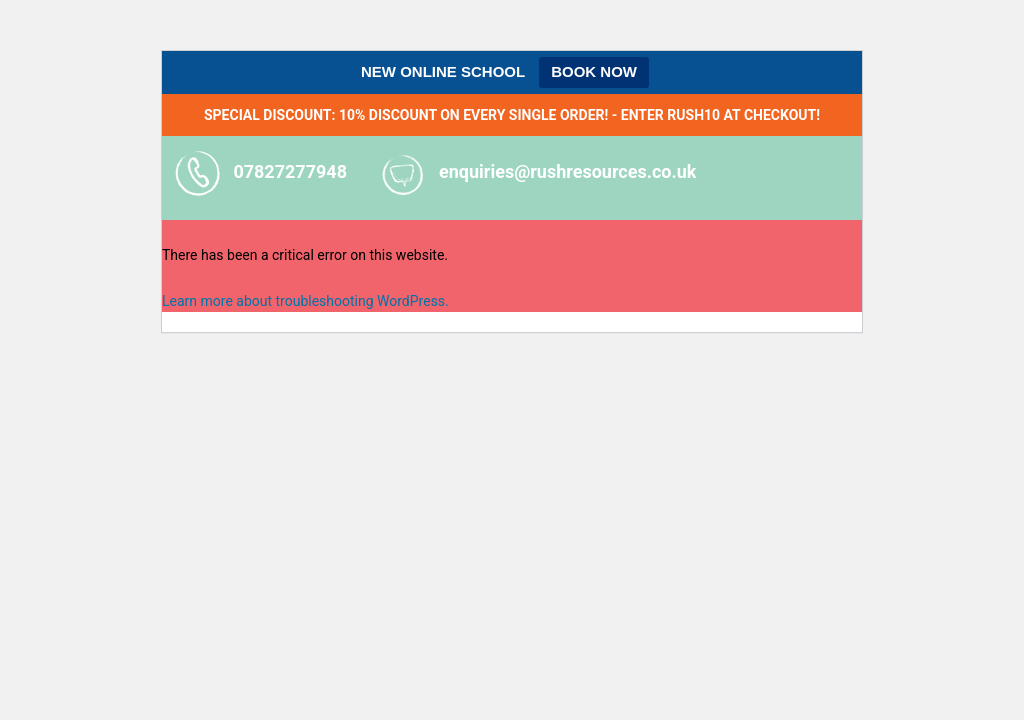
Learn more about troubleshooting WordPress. (305, 301)
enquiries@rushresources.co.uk (567, 171)
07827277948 (290, 171)
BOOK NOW (594, 71)
